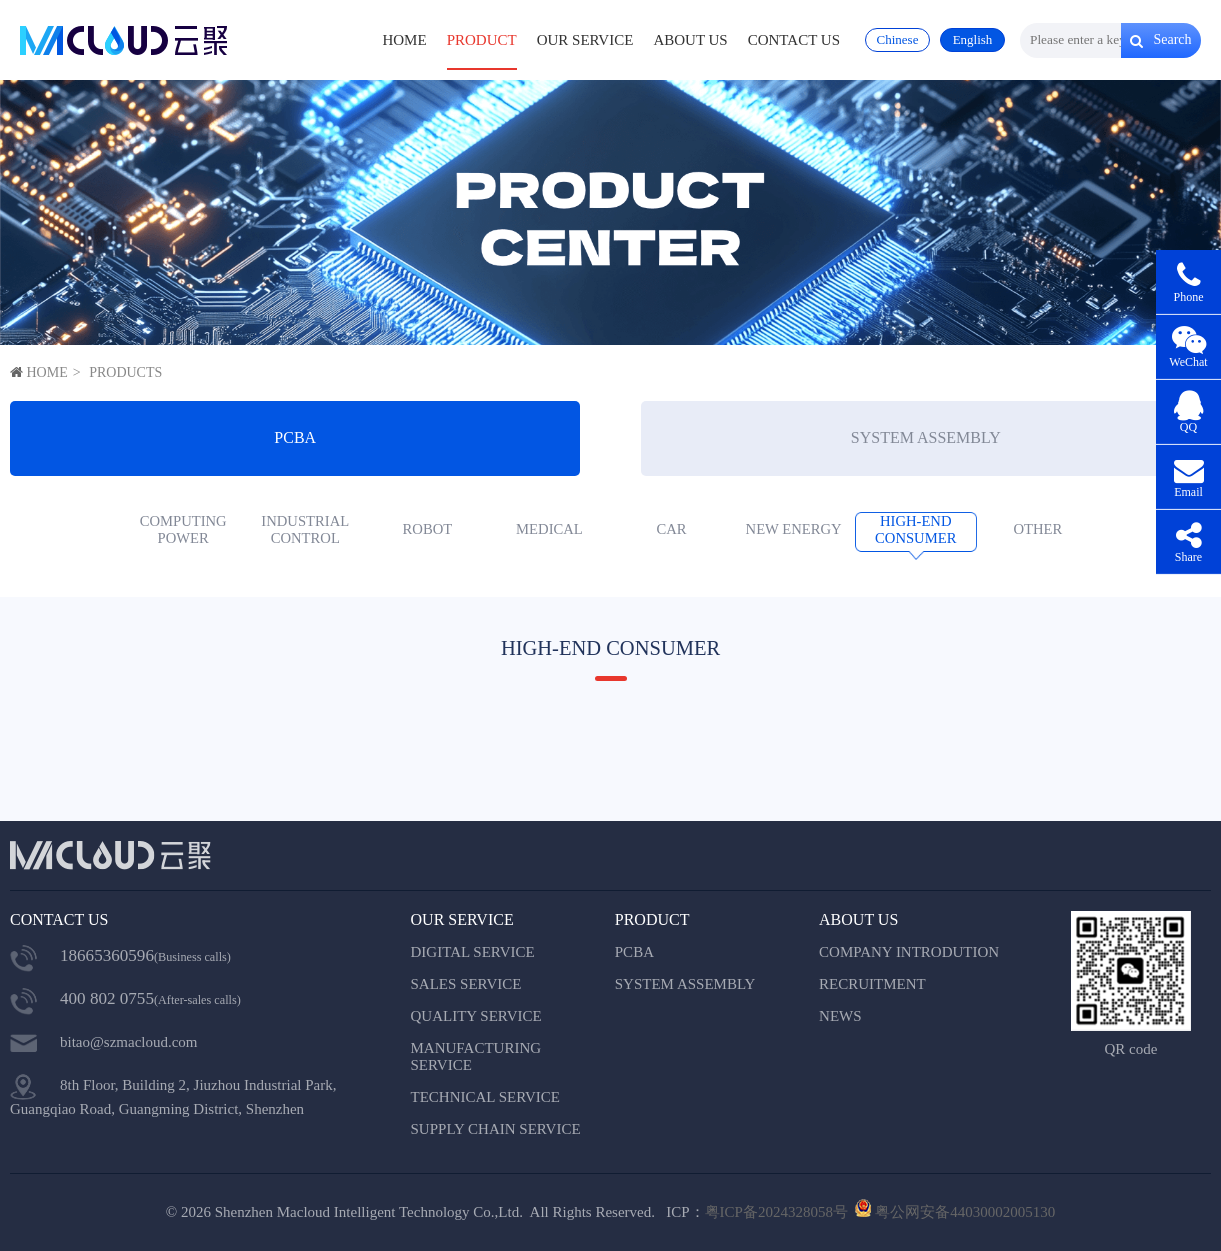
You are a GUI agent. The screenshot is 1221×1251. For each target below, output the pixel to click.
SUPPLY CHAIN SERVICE (496, 1129)
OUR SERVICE (585, 40)
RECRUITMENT (872, 984)
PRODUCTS (125, 372)
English (973, 39)
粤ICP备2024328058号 (776, 1212)
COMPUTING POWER (183, 529)
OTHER (1037, 529)
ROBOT (428, 529)
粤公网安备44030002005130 (965, 1212)
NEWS (840, 1016)
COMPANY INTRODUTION (909, 952)
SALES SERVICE (466, 984)
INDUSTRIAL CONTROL (305, 529)
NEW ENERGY (794, 529)
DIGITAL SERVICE (473, 952)
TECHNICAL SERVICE (486, 1097)
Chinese (898, 39)
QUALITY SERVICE (476, 1016)
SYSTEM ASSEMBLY (926, 437)
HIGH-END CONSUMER (915, 529)
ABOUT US (690, 40)
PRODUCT (482, 40)
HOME (404, 40)
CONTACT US (794, 40)
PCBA (295, 437)
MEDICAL (549, 529)
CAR (671, 529)
